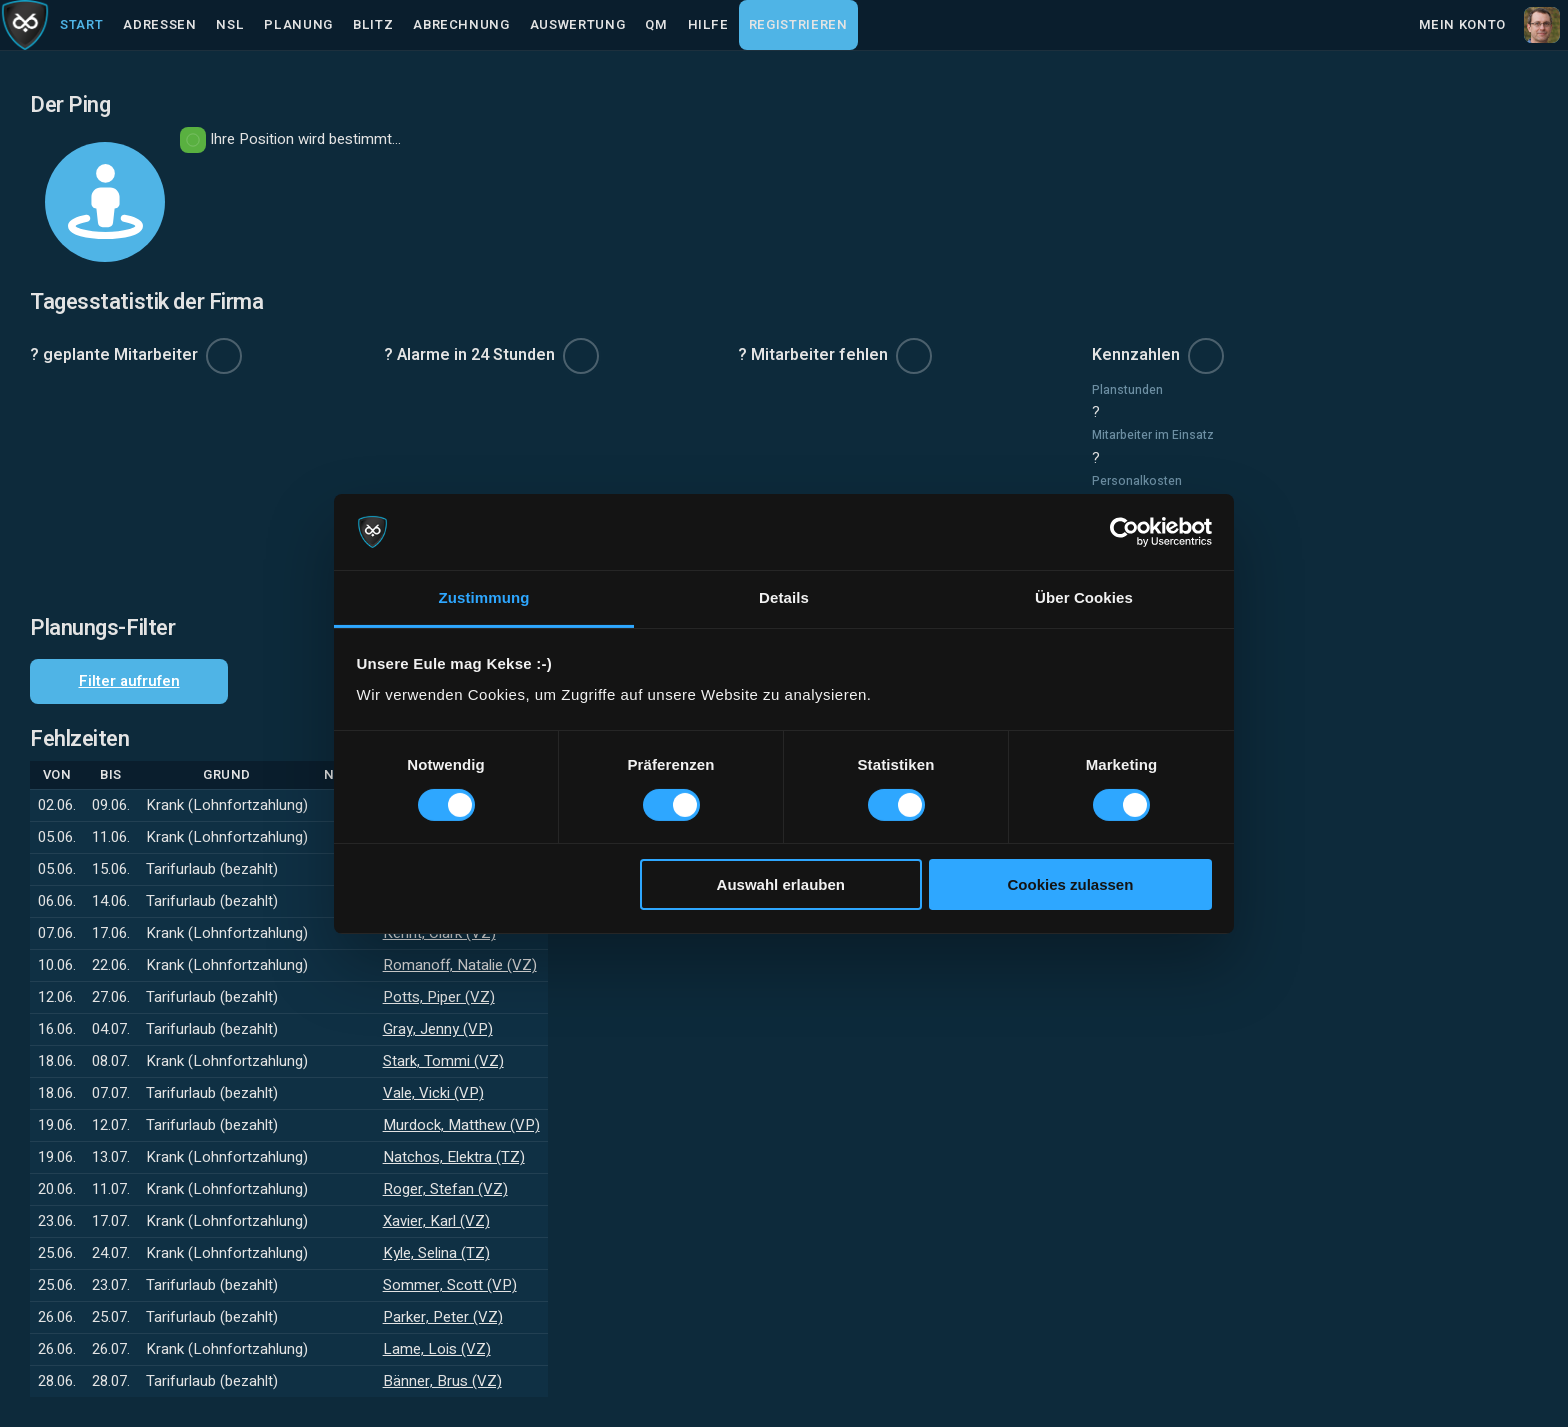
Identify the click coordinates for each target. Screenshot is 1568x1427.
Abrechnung (461, 24)
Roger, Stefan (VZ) (445, 1189)
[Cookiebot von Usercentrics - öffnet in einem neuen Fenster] (1124, 532)
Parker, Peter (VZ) (443, 1317)
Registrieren (798, 24)
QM (656, 24)
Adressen (159, 24)
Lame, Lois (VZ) (437, 1349)
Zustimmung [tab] (484, 597)
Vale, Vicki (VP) (433, 1093)
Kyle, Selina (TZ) (436, 1253)
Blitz (373, 24)
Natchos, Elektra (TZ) (454, 1157)
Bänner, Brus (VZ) (442, 1381)
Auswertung (578, 24)
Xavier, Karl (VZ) (436, 1221)
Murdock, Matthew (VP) (461, 1125)
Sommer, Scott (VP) (450, 1285)
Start (81, 24)
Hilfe (708, 24)
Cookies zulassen (1070, 884)
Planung (298, 24)
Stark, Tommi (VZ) (443, 1061)
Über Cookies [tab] (1084, 597)
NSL (230, 24)
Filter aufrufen (129, 681)
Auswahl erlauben (781, 884)
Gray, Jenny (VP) (438, 1029)
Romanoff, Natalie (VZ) (460, 965)
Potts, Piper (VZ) (439, 997)
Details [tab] (784, 597)
